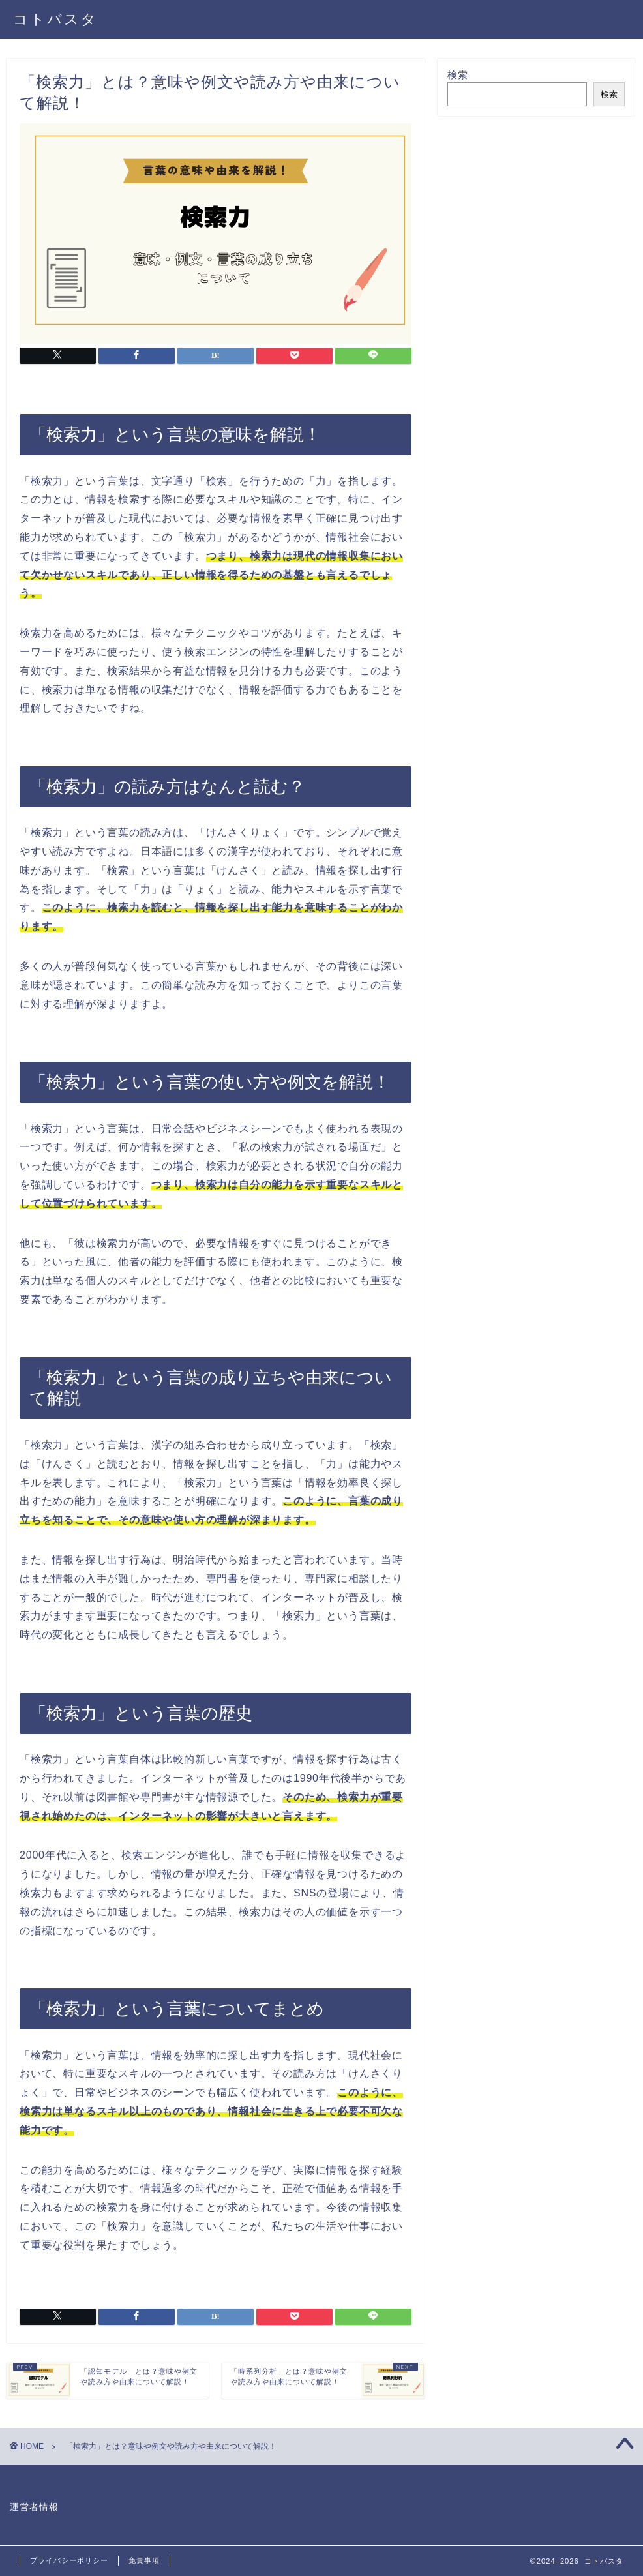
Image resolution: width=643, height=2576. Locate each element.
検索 (457, 74)
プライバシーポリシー (69, 2560)
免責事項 (144, 2560)
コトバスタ (55, 18)
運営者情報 (34, 2507)
